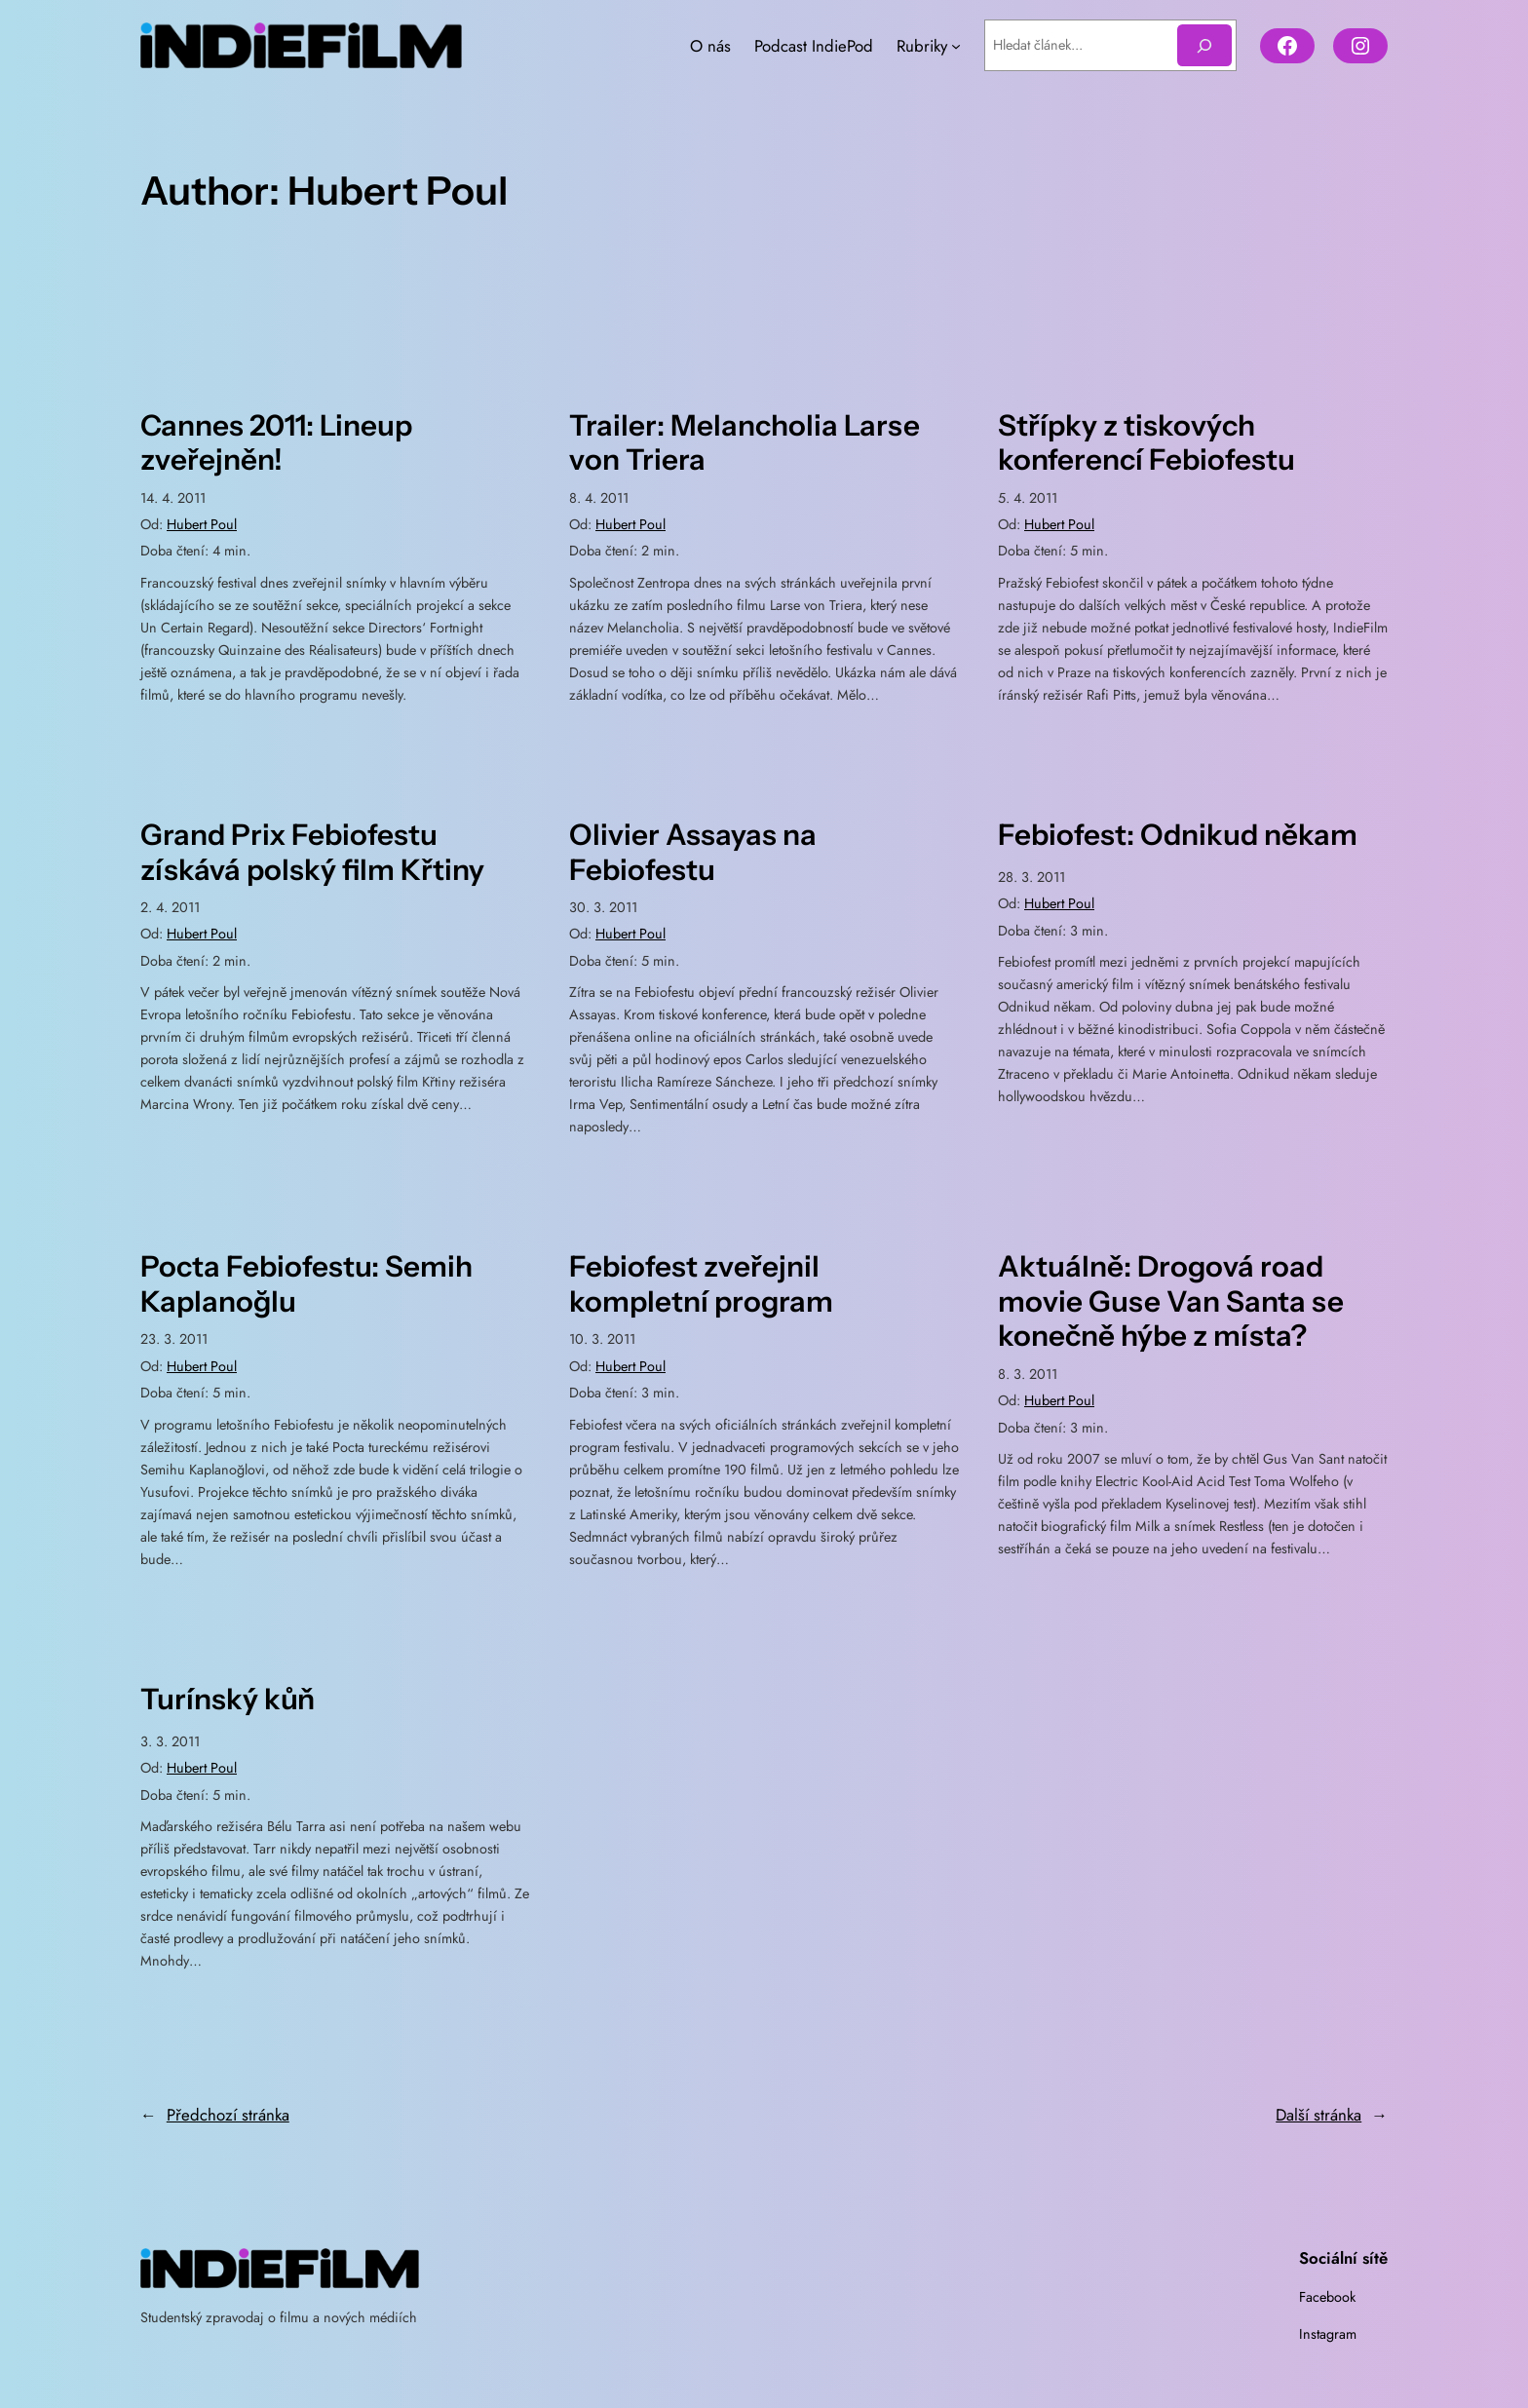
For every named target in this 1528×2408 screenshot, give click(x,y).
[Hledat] (1204, 45)
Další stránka (1332, 2114)
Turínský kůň (227, 1699)
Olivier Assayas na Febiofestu (693, 852)
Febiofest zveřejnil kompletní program (701, 1284)
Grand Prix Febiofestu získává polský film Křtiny (312, 852)
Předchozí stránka (214, 2114)
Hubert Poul (202, 524)
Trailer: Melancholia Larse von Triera (744, 443)
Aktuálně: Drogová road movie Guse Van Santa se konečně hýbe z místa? (1171, 1301)
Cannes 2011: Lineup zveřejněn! (276, 443)
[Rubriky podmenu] (956, 46)
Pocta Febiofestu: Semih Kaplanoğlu (306, 1284)
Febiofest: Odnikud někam (1177, 835)
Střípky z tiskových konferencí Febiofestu (1146, 443)
